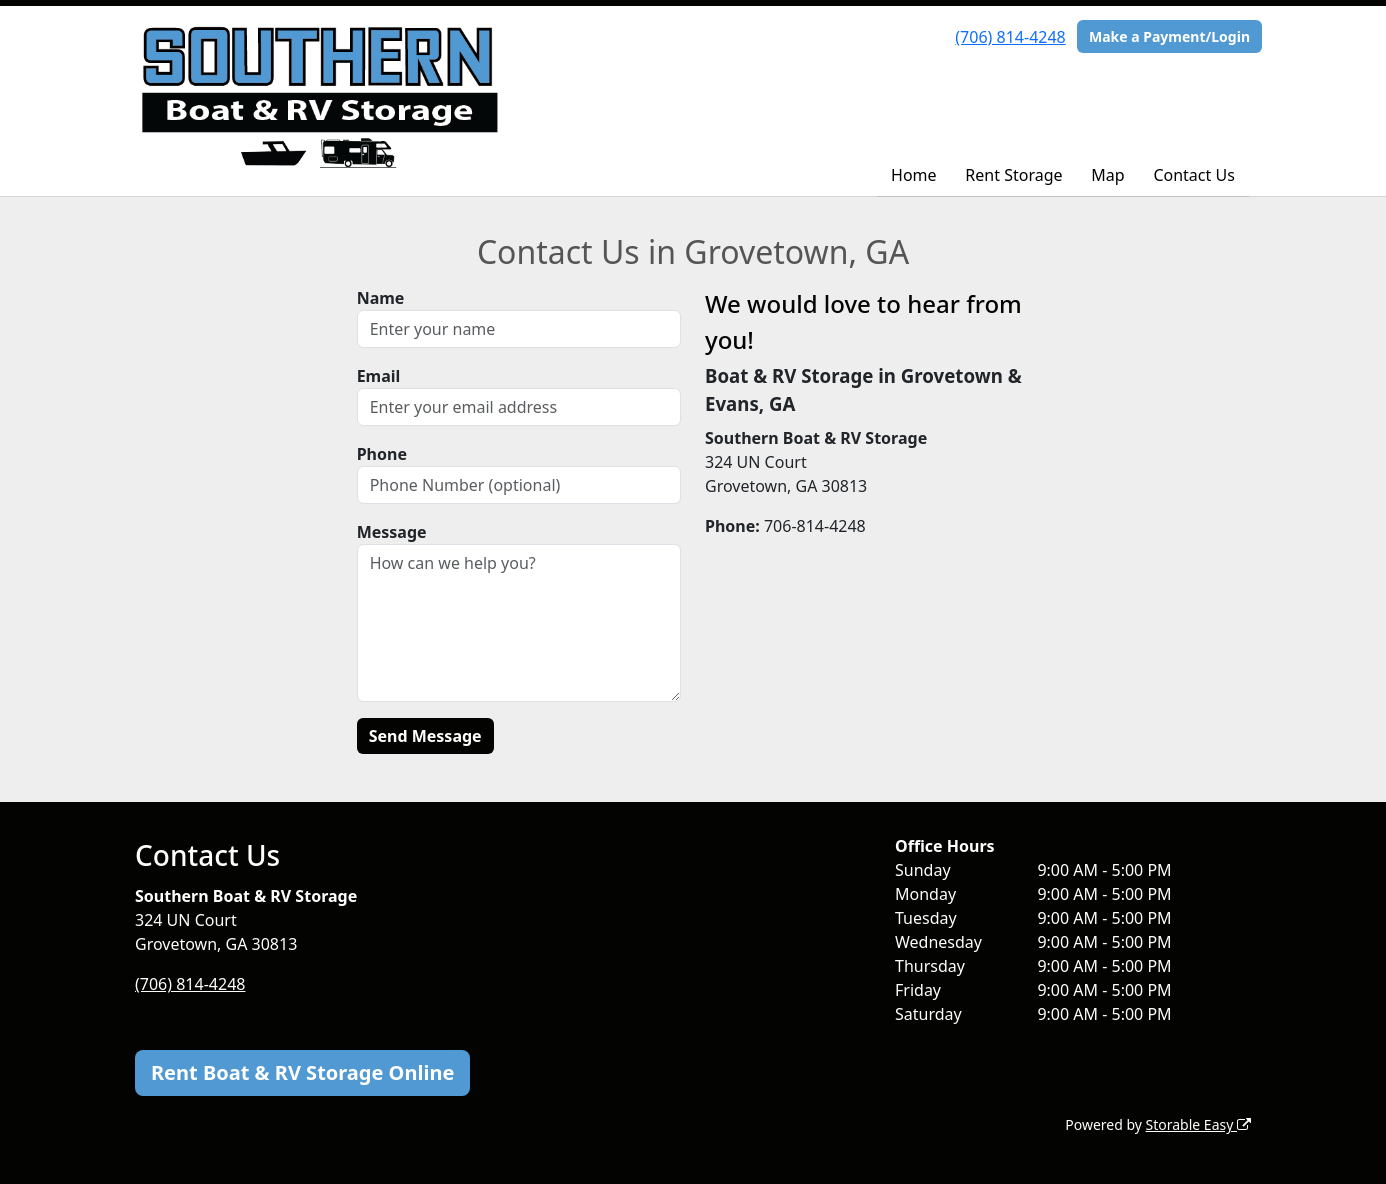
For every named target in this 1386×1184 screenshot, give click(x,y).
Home (914, 175)
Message (392, 532)
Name (381, 298)
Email (379, 376)
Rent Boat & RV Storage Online (302, 1072)
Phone (382, 454)
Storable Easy (1198, 1124)
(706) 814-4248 (1010, 37)
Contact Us (1193, 175)
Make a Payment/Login (1169, 36)
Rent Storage (1013, 175)
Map (1107, 175)
